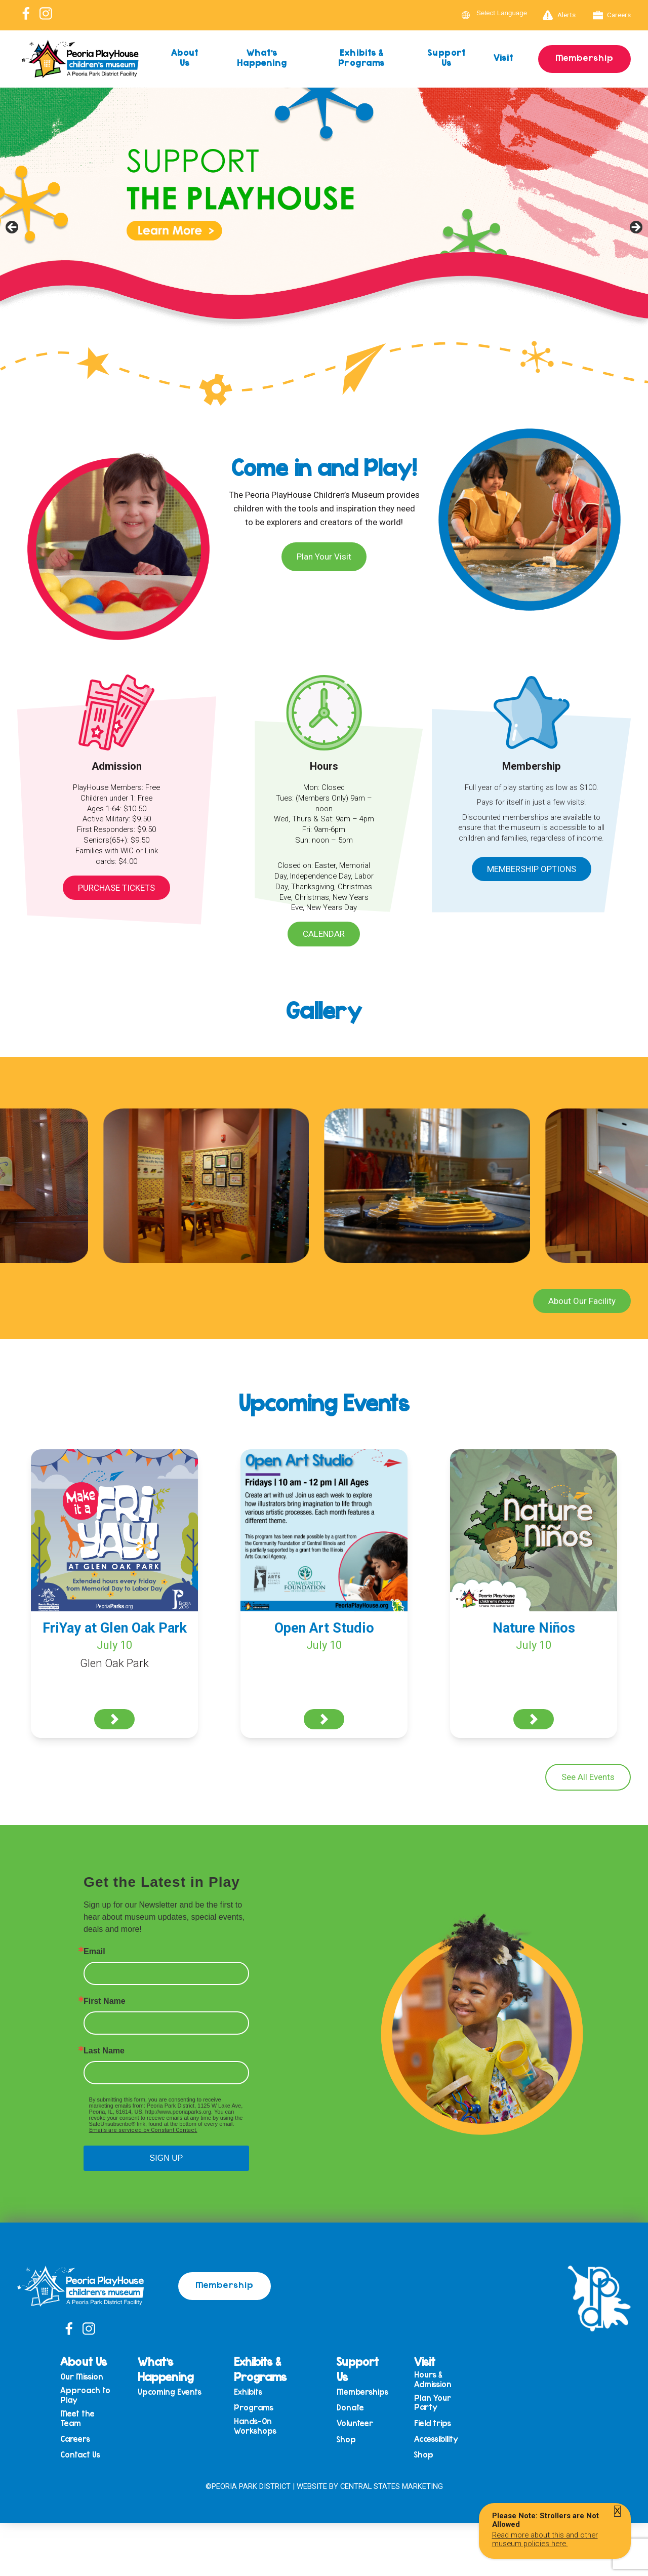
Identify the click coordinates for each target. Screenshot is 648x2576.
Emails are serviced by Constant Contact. (143, 2130)
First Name (105, 2001)
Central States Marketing (391, 2486)
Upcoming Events (169, 2392)
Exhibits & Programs (361, 57)
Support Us (447, 57)
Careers (612, 15)
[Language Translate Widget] (508, 13)
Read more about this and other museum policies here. (545, 2539)
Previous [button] (12, 227)
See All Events (588, 1777)
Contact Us (80, 2455)
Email (94, 1952)
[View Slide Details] (324, 231)
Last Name (104, 2051)
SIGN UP (166, 2158)
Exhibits (248, 2392)
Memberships (362, 2392)
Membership (584, 57)
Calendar (324, 934)
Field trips (432, 2423)
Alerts (559, 15)
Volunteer (355, 2423)
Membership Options (531, 869)
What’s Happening (262, 57)
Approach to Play (85, 2395)
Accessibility (436, 2439)
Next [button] (635, 227)
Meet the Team (77, 2418)
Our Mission (81, 2377)
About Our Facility (582, 1301)
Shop (346, 2439)
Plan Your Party (432, 2402)
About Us (185, 57)
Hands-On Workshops (255, 2425)
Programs (253, 2407)
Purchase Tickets (116, 888)
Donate (350, 2407)
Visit (504, 57)
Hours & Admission (433, 2379)
